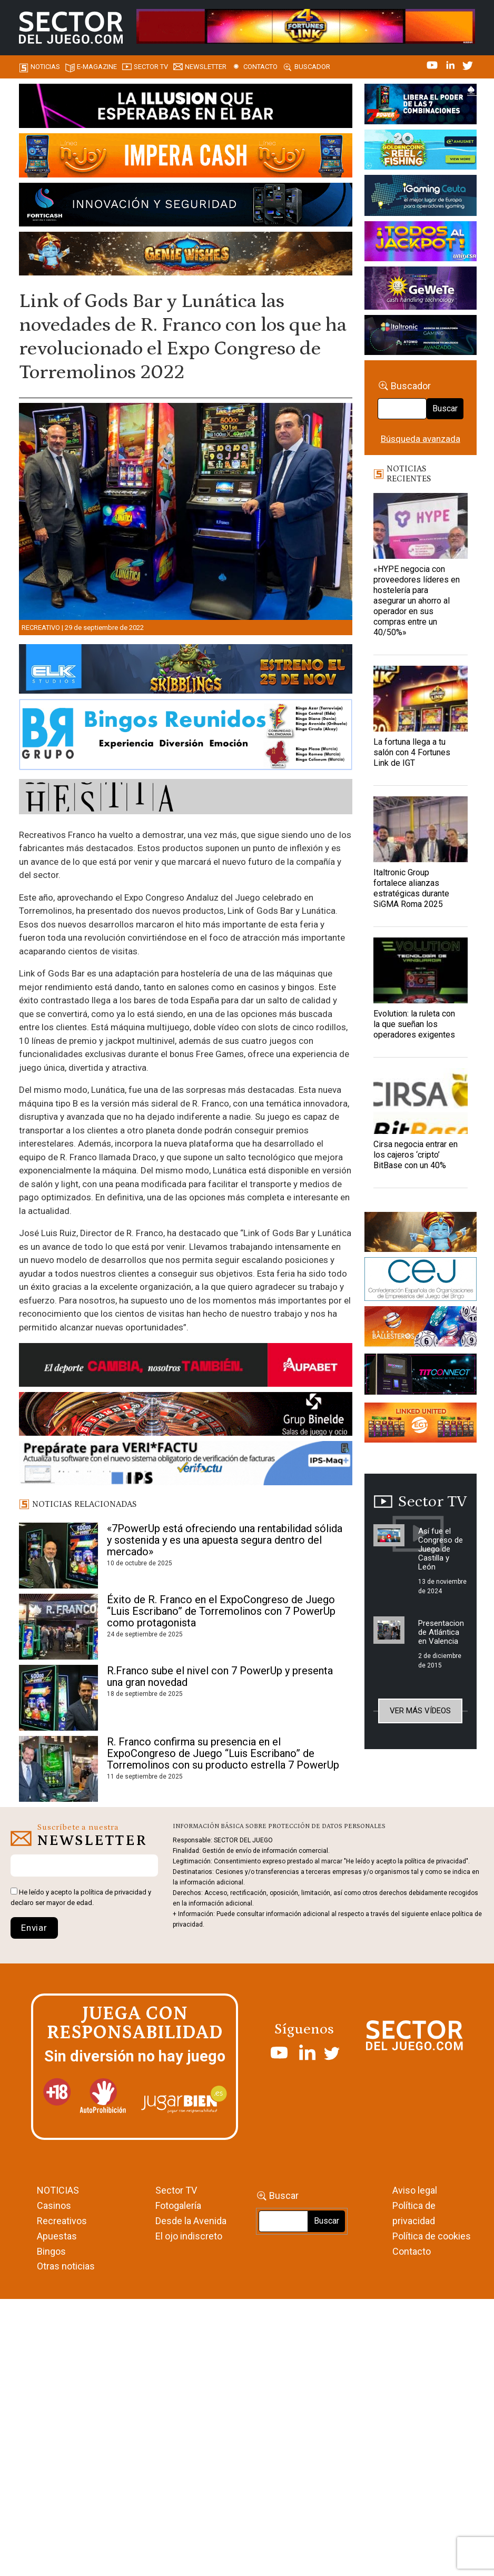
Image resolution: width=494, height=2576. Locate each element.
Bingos (51, 2251)
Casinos (54, 2205)
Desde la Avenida (190, 2220)
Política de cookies (431, 2236)
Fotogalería (178, 2205)
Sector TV (176, 2190)
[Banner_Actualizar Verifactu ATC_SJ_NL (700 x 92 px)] (185, 1464)
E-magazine (97, 67)
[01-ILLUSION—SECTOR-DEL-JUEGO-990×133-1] (185, 107)
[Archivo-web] (420, 336)
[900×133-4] (185, 671)
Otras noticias (66, 2266)
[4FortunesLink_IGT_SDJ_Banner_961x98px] (305, 25)
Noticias (45, 67)
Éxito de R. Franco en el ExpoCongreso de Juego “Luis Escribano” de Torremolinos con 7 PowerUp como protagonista (221, 1611)
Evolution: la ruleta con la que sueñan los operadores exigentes (414, 1024)
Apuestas (57, 2236)
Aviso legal (414, 2190)
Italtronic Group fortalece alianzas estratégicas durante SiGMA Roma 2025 (411, 888)
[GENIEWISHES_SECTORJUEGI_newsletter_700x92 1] (185, 255)
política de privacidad (113, 1892)
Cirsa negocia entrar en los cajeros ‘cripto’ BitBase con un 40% (415, 1154)
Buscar (445, 408)
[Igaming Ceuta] (420, 197)
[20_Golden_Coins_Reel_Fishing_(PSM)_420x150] (420, 151)
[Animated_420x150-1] (420, 1424)
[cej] (420, 1281)
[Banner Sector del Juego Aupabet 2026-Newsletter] (185, 1366)
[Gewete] (420, 289)
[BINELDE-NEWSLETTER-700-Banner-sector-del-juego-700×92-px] (185, 1415)
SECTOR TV (151, 67)
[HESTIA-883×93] (185, 798)
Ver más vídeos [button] (420, 1710)
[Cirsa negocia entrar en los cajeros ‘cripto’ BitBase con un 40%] (420, 1101)
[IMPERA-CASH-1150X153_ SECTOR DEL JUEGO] (185, 157)
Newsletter (205, 67)
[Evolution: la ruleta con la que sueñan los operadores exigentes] (420, 970)
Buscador (312, 67)
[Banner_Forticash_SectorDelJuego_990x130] (185, 206)
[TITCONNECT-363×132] (420, 1376)
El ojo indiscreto (188, 2236)
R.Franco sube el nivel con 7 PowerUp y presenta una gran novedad (220, 1676)
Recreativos (62, 2220)
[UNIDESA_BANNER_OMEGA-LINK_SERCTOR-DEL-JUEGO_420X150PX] (420, 243)
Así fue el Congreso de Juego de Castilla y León (440, 1549)
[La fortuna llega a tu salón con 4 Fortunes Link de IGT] (420, 699)
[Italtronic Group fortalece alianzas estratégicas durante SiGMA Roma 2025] (420, 829)
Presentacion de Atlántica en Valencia (441, 1632)
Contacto (260, 67)
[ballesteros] (420, 1329)
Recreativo (41, 627)
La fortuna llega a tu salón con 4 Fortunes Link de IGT (411, 752)
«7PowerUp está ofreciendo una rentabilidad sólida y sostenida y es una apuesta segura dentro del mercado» (224, 1540)
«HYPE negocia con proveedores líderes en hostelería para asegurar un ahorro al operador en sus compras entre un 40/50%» (416, 600)
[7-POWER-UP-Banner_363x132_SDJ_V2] (420, 106)
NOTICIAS (58, 2190)
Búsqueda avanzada (420, 438)
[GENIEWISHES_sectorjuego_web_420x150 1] (420, 1233)
